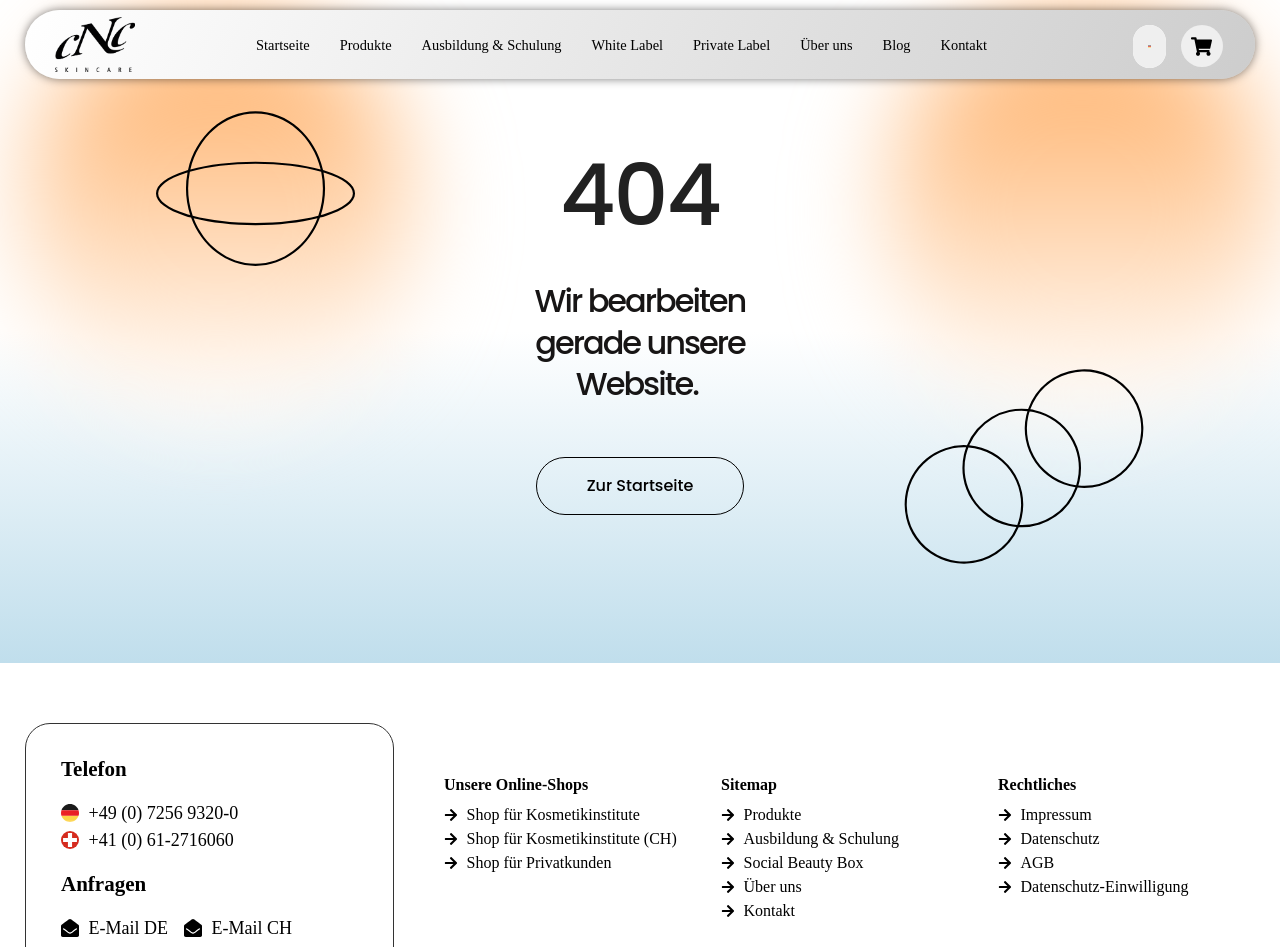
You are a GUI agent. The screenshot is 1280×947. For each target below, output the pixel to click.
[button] (44, 903)
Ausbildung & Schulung (492, 45)
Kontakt (964, 45)
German (1149, 46)
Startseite (283, 45)
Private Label (731, 45)
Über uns (826, 45)
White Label (628, 45)
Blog (897, 45)
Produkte (366, 45)
